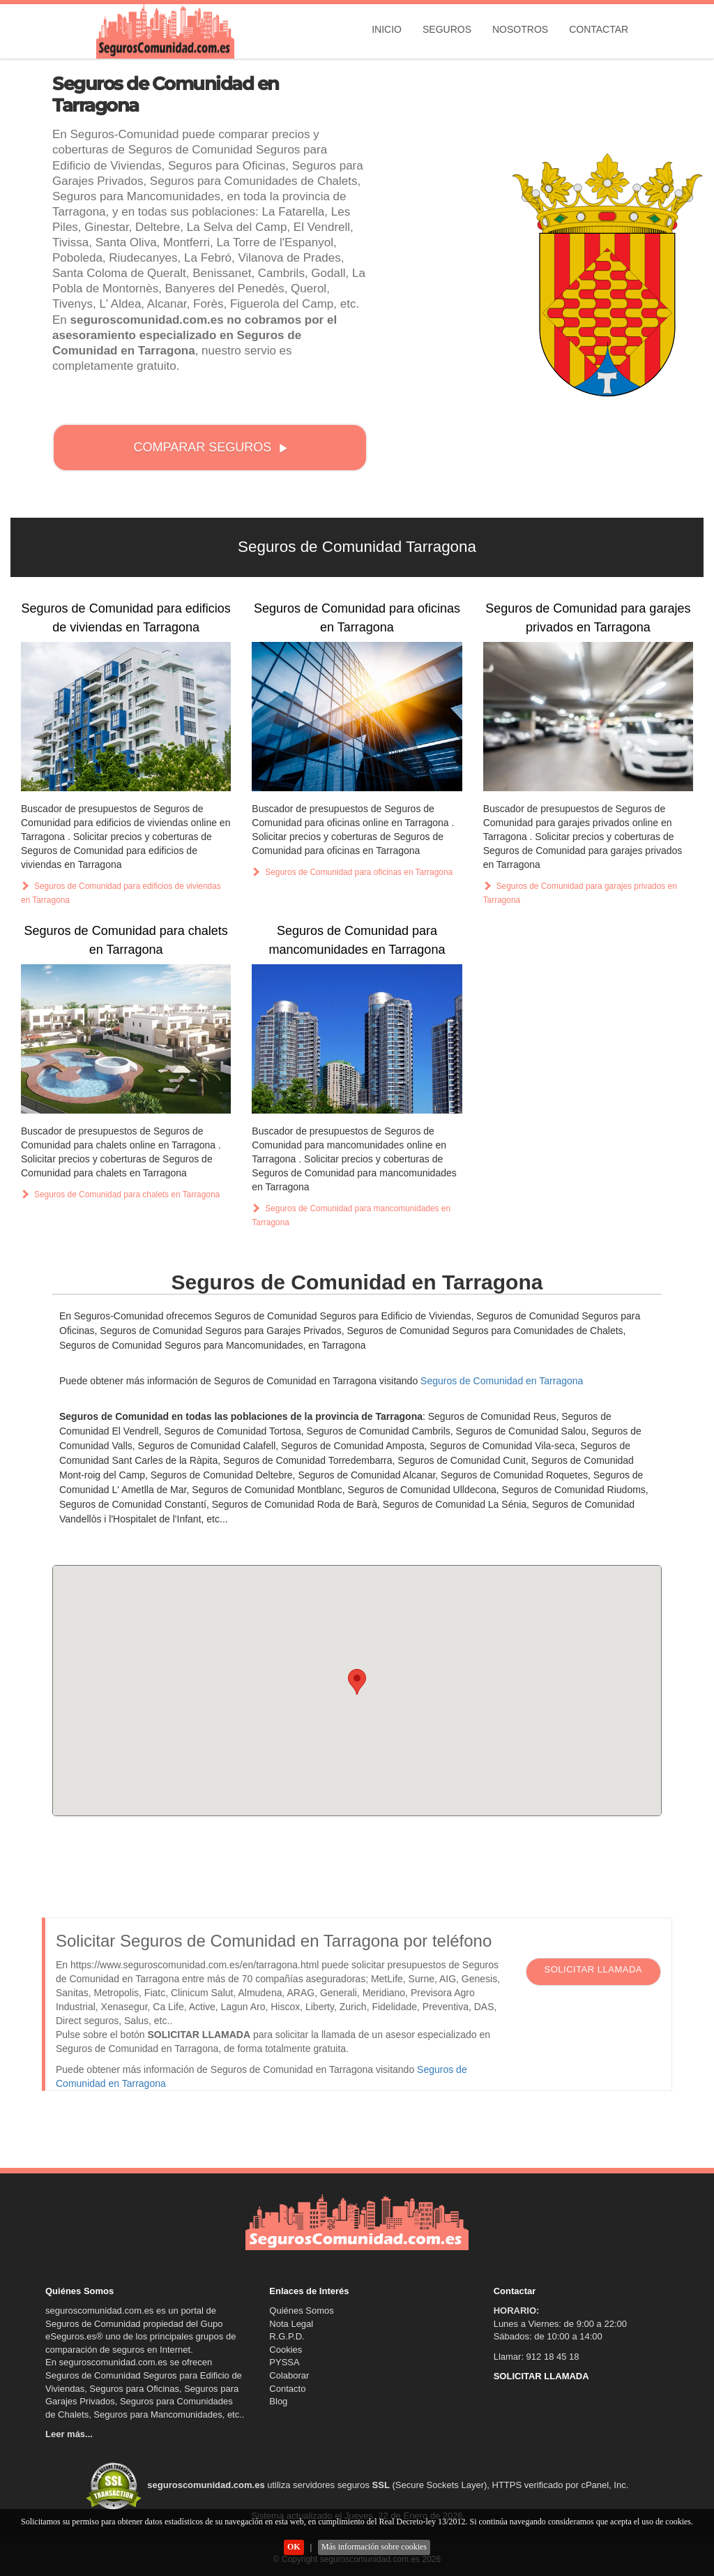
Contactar (598, 29)
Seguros (447, 29)
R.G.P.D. (286, 2336)
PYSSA (284, 2362)
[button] (357, 1682)
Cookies (285, 2349)
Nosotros (520, 29)
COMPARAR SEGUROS (211, 447)
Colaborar (289, 2375)
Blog (278, 2401)
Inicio (387, 29)
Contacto (287, 2388)
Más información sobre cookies (374, 2547)
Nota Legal (291, 2324)
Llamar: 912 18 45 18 (536, 2356)
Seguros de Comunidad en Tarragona (501, 1380)
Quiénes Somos (301, 2310)
